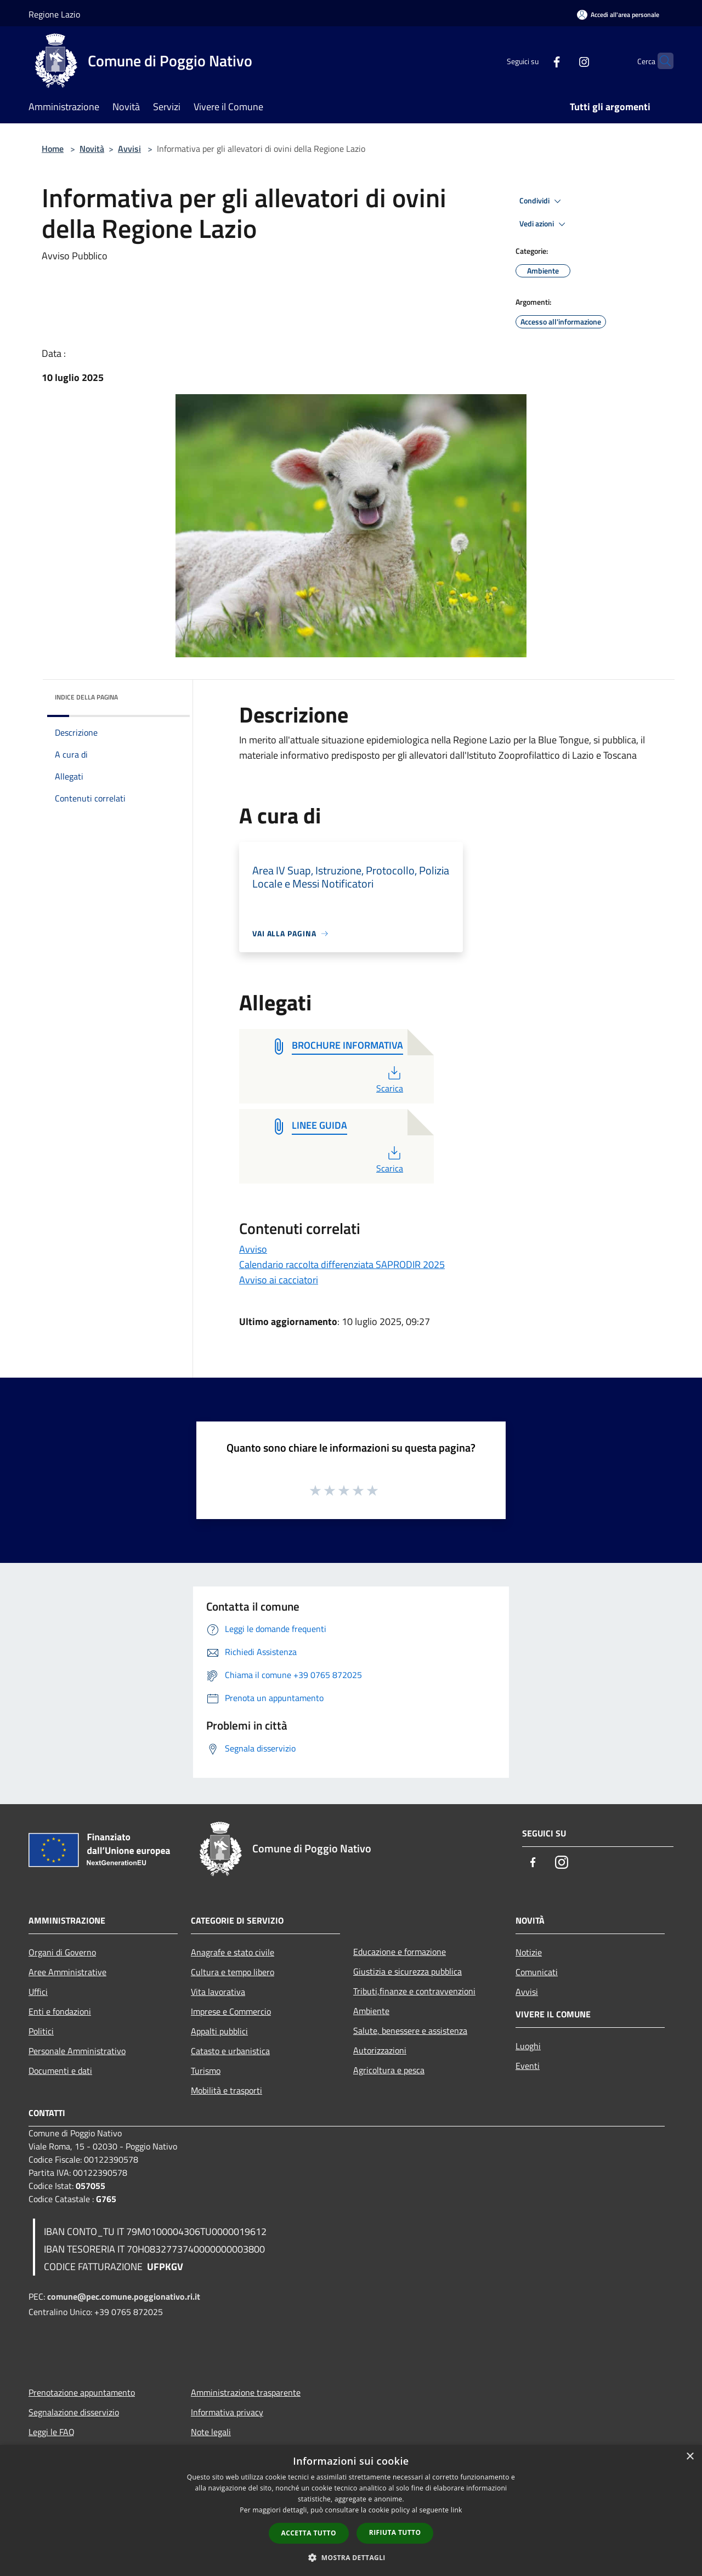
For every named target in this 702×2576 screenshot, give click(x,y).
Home (53, 148)
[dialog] (351, 2510)
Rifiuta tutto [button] (395, 2532)
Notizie (529, 1952)
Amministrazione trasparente (246, 2392)
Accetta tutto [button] (308, 2533)
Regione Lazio (54, 14)
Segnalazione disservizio (74, 2412)
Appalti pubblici (219, 2031)
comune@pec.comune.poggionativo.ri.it (123, 2296)
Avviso (253, 1249)
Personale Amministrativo (77, 2050)
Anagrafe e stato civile (232, 1952)
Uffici (38, 1991)
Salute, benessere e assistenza (410, 2030)
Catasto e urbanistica (230, 2050)
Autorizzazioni (379, 2050)
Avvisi (129, 148)
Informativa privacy (227, 2412)
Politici (41, 2031)
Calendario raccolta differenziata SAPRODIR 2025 (342, 1264)
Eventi (528, 2065)
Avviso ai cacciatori (278, 1279)
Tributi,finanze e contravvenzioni (414, 1991)
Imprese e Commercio (231, 2011)
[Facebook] (535, 60)
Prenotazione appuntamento (82, 2392)
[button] (351, 2557)
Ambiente (371, 2010)
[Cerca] (660, 61)
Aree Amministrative (67, 1971)
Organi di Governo (62, 1952)
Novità (92, 148)
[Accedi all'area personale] (618, 14)
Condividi (541, 201)
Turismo (205, 2070)
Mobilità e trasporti (226, 2090)
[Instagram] (563, 60)
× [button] (690, 2457)
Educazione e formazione (399, 1951)
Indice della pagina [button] (86, 697)
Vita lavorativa (218, 1991)
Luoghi (528, 2045)
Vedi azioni (544, 224)
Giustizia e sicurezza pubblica (407, 1971)
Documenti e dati (60, 2070)
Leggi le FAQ (52, 2431)
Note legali (211, 2431)
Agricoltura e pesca (388, 2070)
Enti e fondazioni (60, 2011)
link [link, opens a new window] (456, 2510)
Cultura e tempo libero (232, 1971)
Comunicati (537, 1971)
